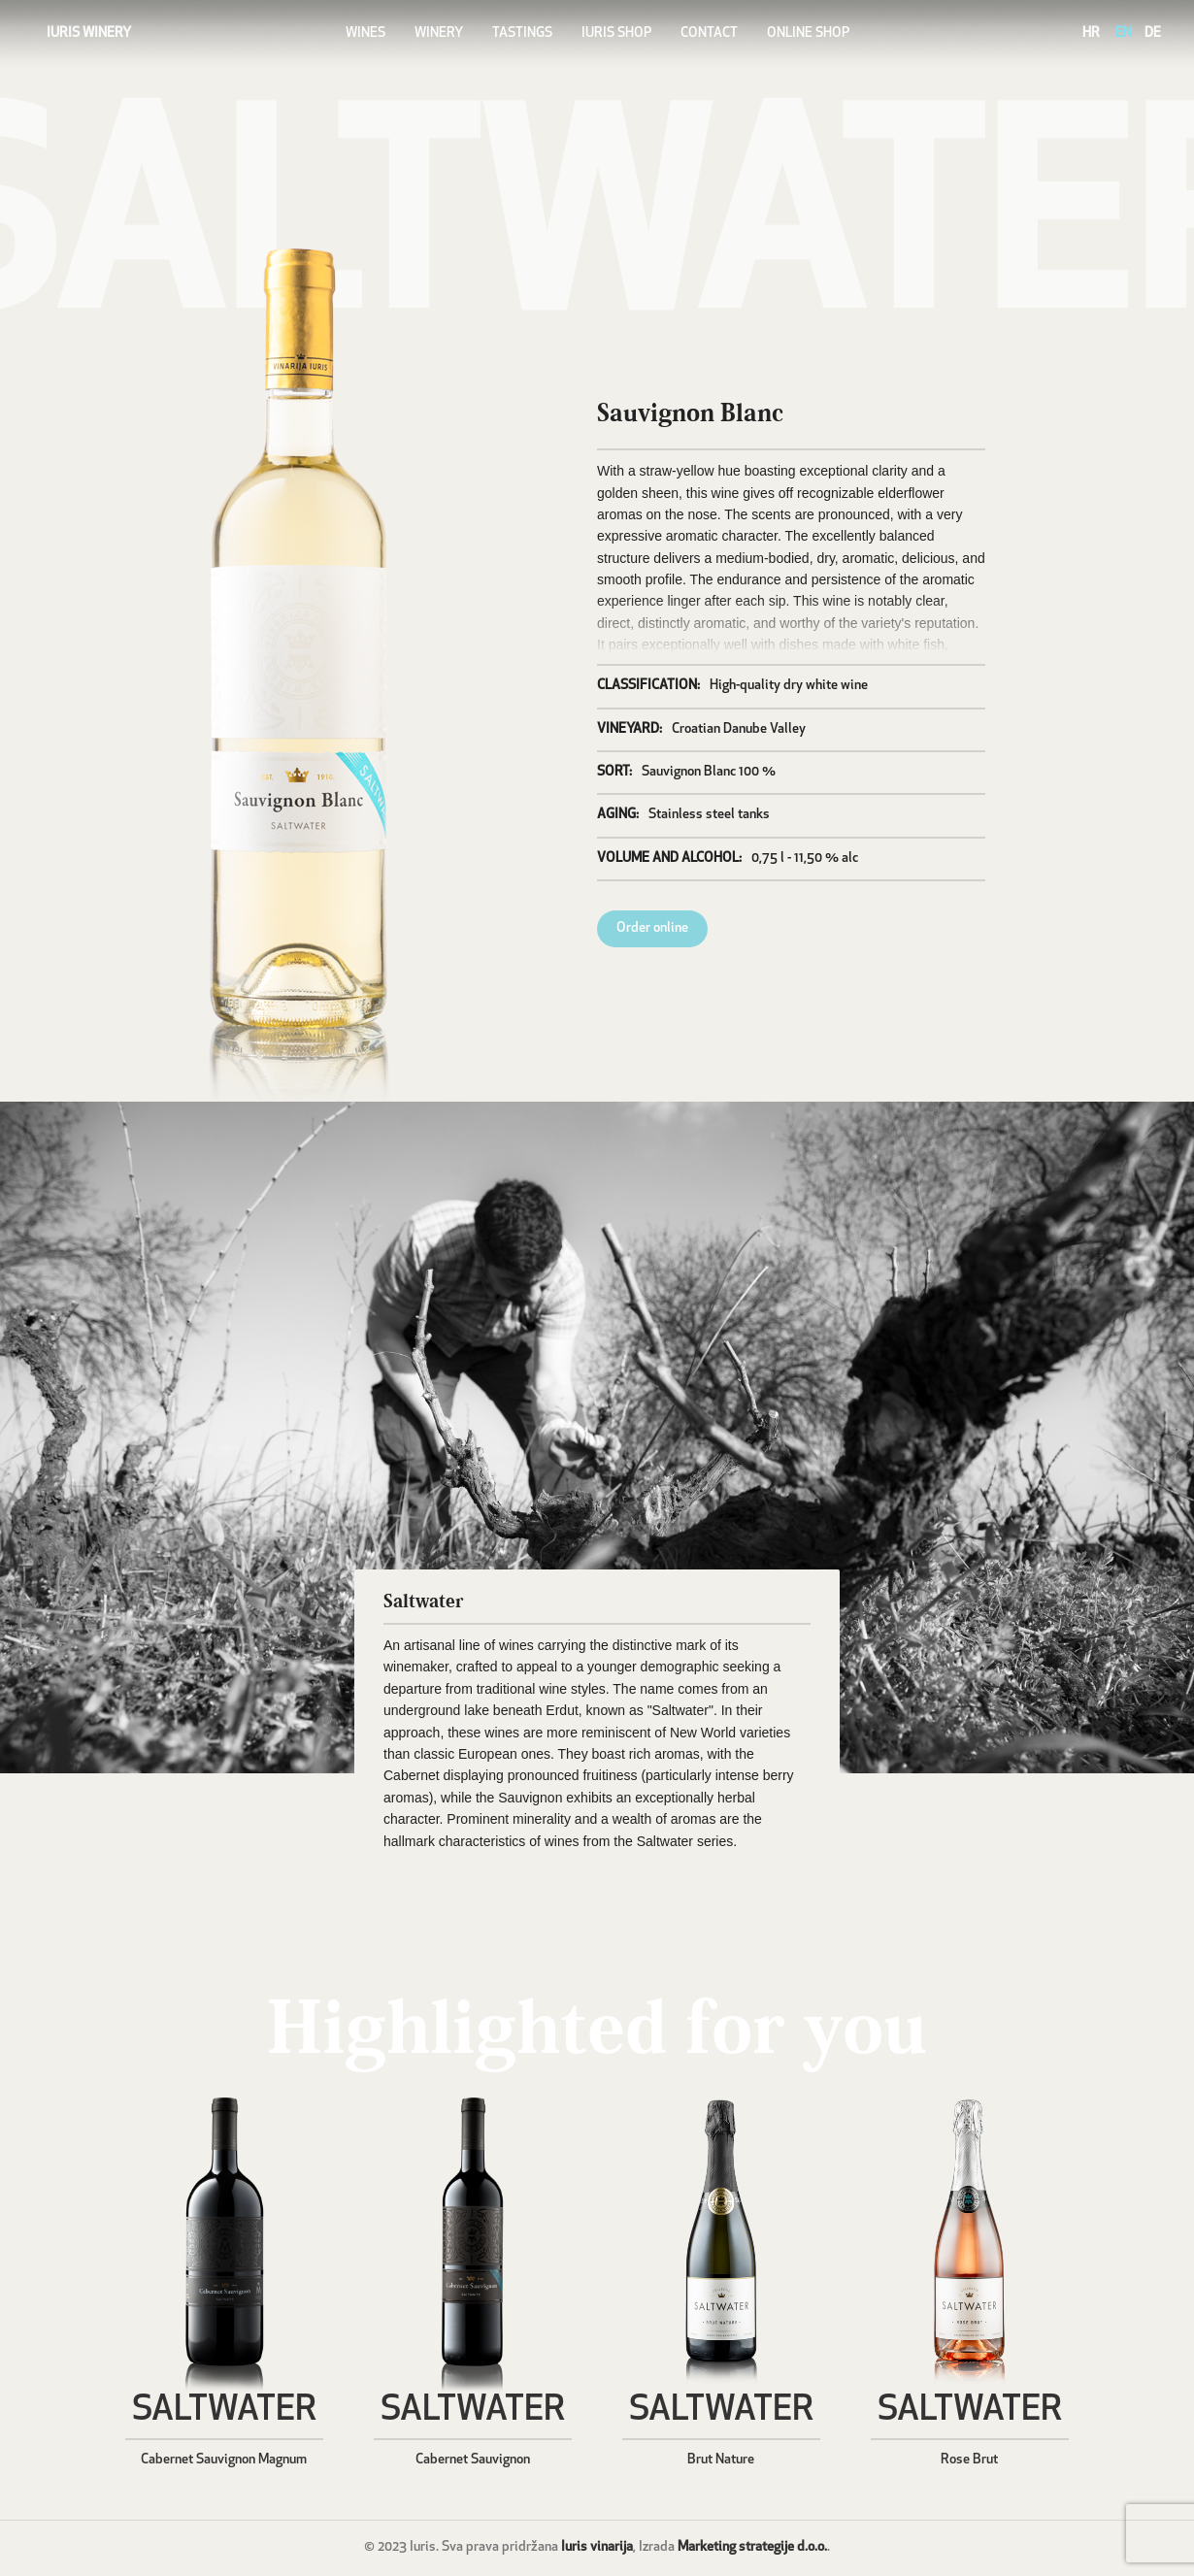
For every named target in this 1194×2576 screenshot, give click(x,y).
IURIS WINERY (89, 33)
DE (1152, 33)
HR (1091, 33)
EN (1123, 33)
